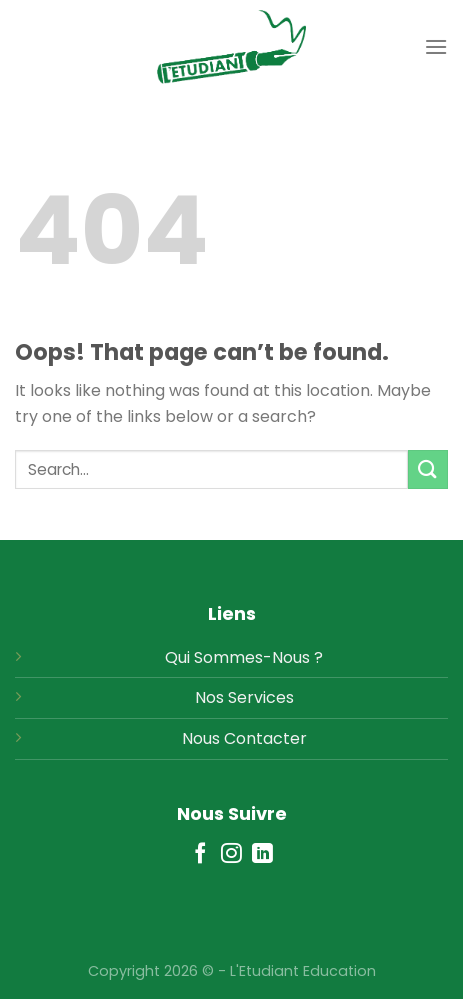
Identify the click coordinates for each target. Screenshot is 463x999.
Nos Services (244, 697)
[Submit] (428, 469)
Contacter (265, 738)
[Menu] (436, 46)
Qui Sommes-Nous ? (244, 657)
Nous (201, 738)
